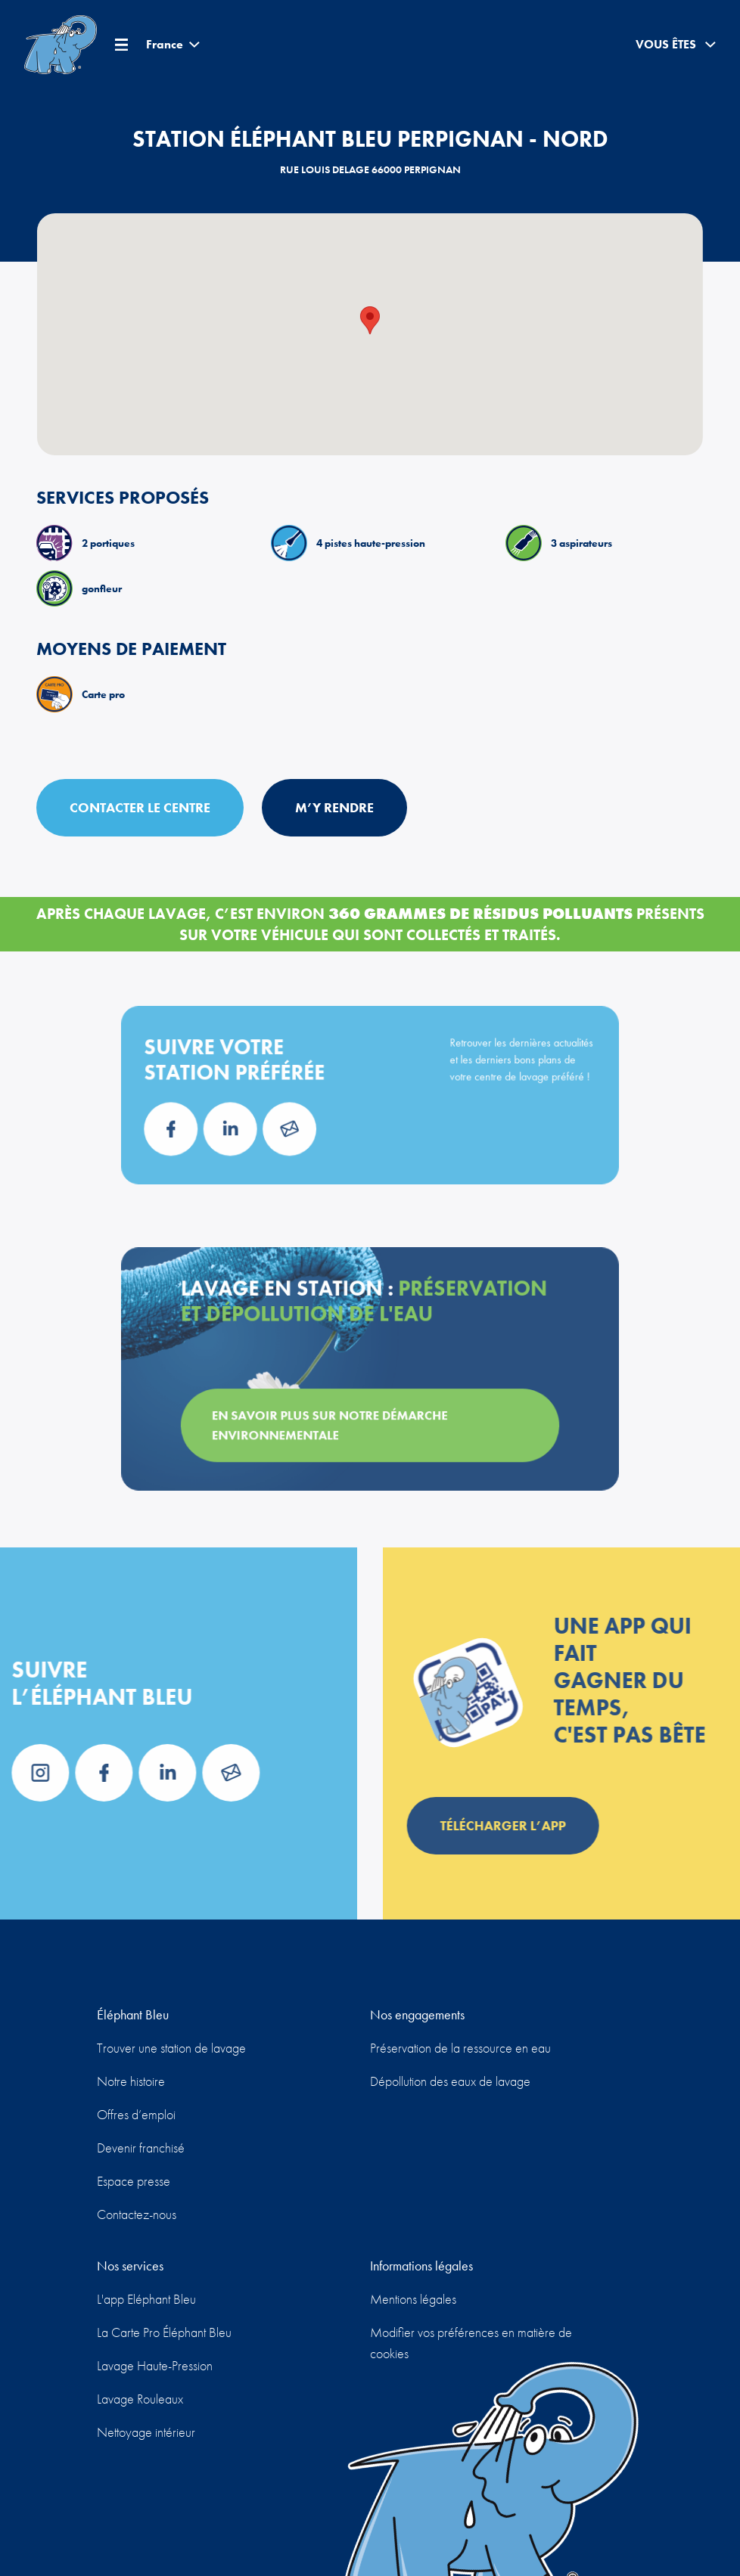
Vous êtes (676, 45)
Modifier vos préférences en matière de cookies (471, 2342)
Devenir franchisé (141, 2147)
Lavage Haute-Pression (155, 2365)
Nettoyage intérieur (146, 2432)
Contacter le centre (140, 807)
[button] (370, 320)
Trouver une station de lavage (171, 2047)
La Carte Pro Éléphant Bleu (164, 2332)
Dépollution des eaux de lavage (450, 2081)
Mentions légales (413, 2299)
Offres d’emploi (136, 2114)
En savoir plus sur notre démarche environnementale (336, 1416)
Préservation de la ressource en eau (460, 2047)
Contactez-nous (136, 2214)
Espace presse (133, 2181)
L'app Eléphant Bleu (146, 2299)
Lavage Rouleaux (140, 2398)
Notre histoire (131, 2081)
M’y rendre (334, 807)
